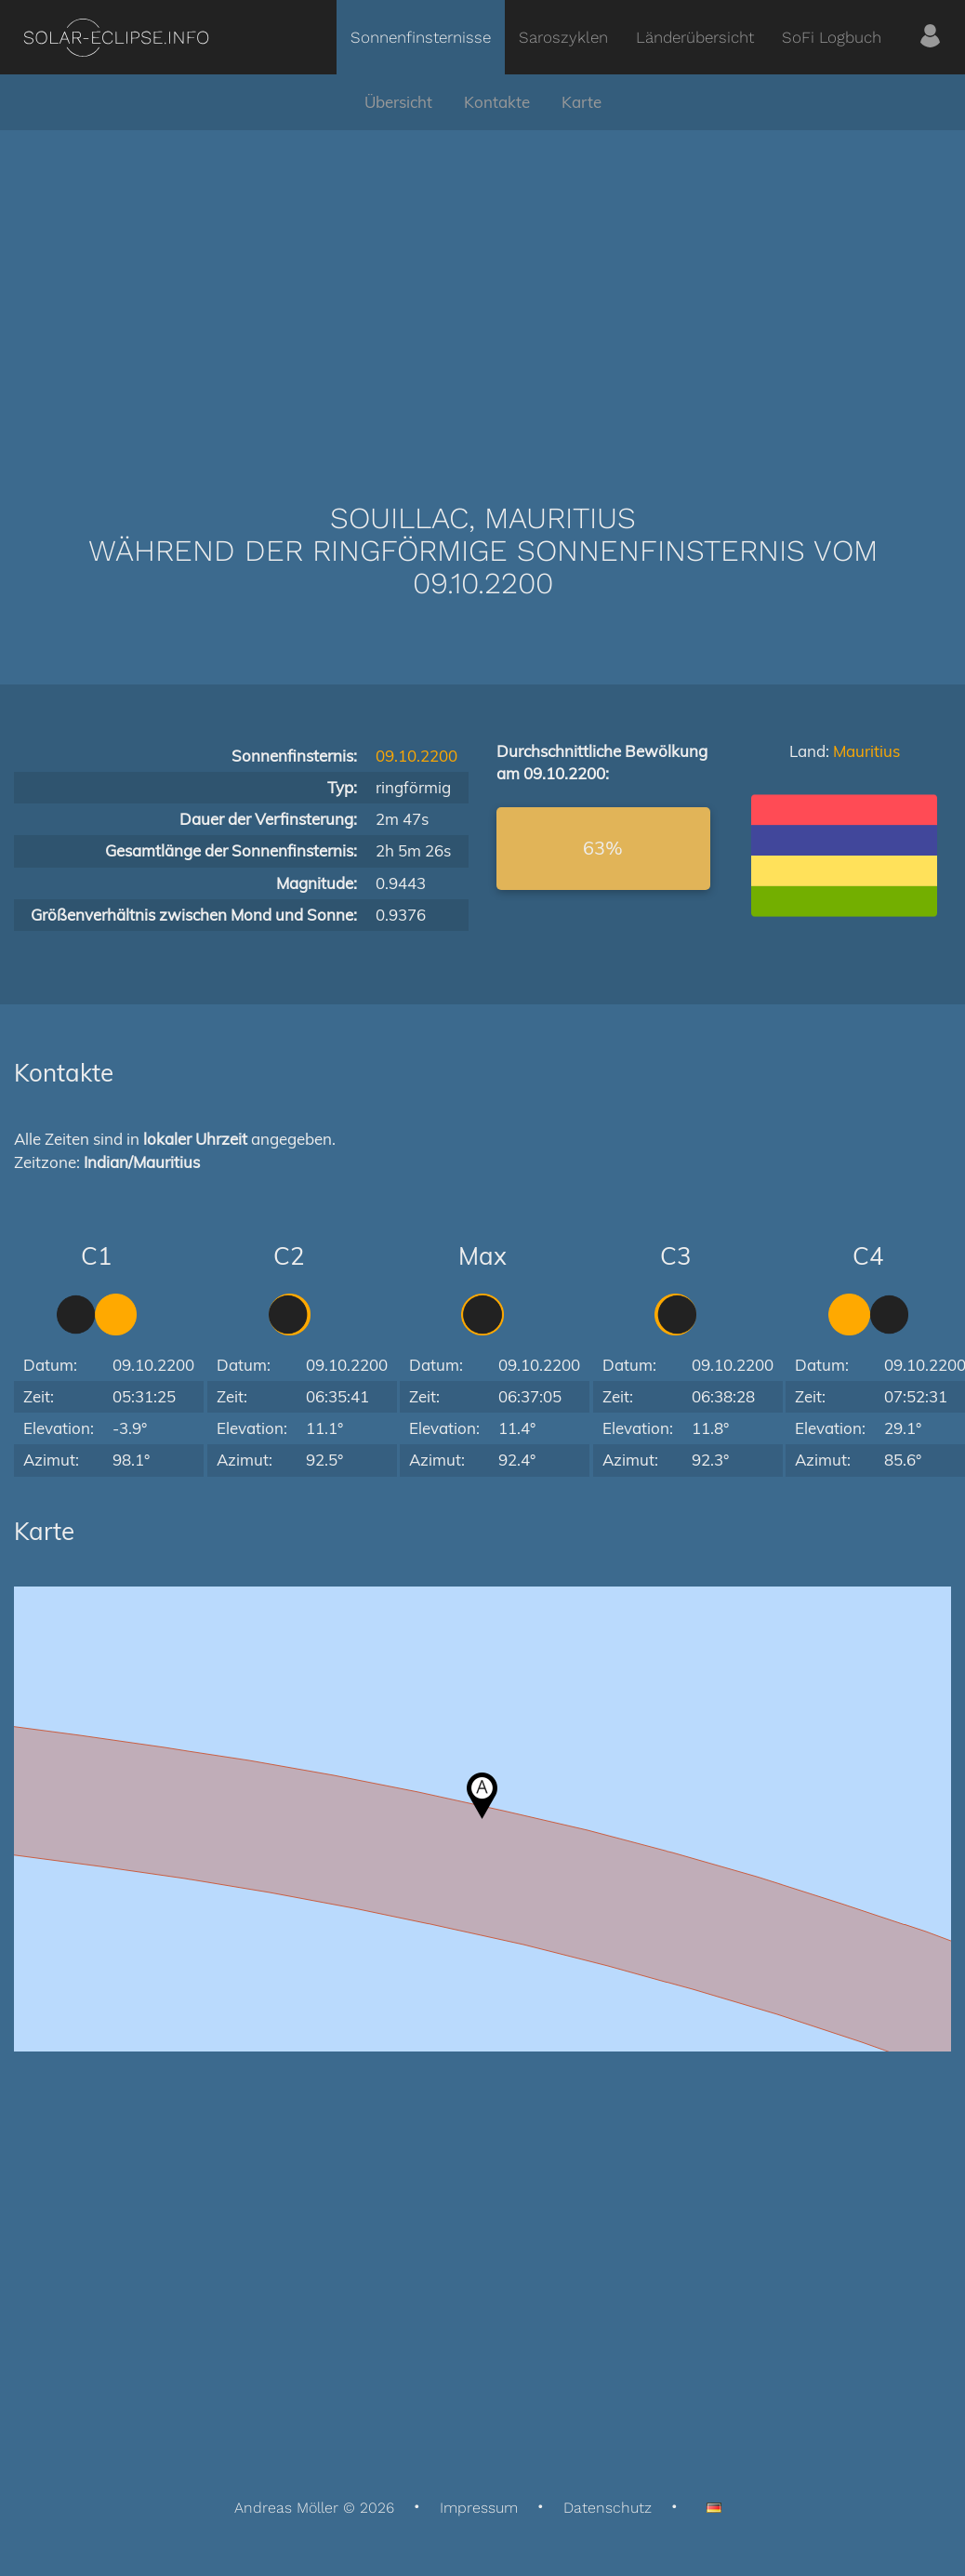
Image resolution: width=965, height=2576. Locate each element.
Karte (581, 102)
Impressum (479, 2507)
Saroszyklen (563, 37)
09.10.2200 (416, 755)
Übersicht (398, 102)
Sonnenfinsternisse (420, 37)
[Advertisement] (482, 288)
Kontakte (497, 102)
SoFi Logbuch (831, 37)
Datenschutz (607, 2507)
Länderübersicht (695, 37)
